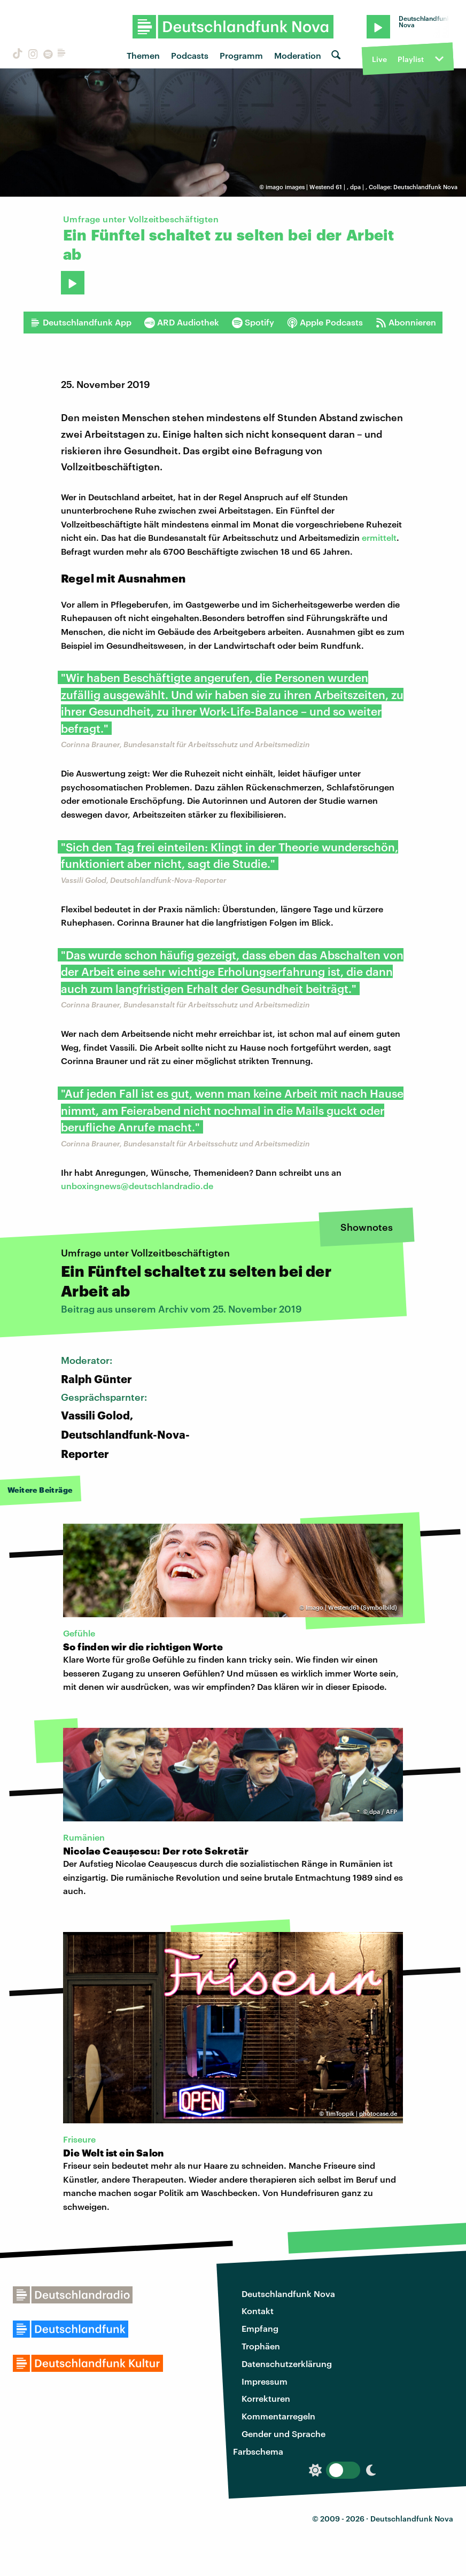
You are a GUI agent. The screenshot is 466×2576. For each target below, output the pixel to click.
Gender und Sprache (283, 2433)
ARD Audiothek (181, 322)
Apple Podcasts (325, 322)
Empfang (260, 2328)
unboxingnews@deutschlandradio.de (137, 1186)
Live (379, 59)
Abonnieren (406, 322)
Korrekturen (266, 2398)
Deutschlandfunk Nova (288, 2293)
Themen (143, 55)
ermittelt (379, 537)
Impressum (265, 2381)
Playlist (411, 59)
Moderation (297, 55)
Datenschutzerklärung (287, 2363)
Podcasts (189, 55)
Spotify (253, 322)
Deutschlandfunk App (80, 322)
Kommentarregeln (278, 2416)
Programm (241, 55)
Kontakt (258, 2311)
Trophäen (261, 2346)
